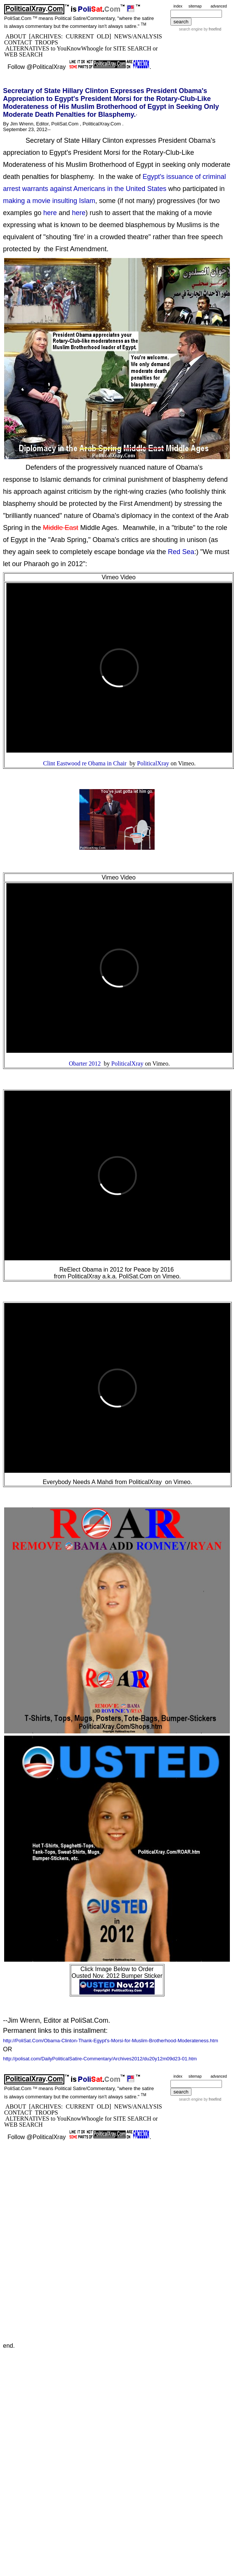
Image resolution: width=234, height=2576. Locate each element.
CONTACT (18, 42)
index (177, 6)
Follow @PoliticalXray (37, 67)
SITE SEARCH (132, 48)
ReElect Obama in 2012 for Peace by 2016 (116, 1269)
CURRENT (80, 36)
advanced (219, 6)
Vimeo (186, 763)
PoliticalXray (145, 1482)
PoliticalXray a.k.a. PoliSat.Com (110, 1276)
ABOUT (15, 36)
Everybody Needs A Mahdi (78, 1482)
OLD (103, 36)
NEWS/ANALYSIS (138, 36)
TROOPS (46, 42)
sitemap (195, 6)
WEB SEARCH (23, 54)
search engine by (200, 29)
